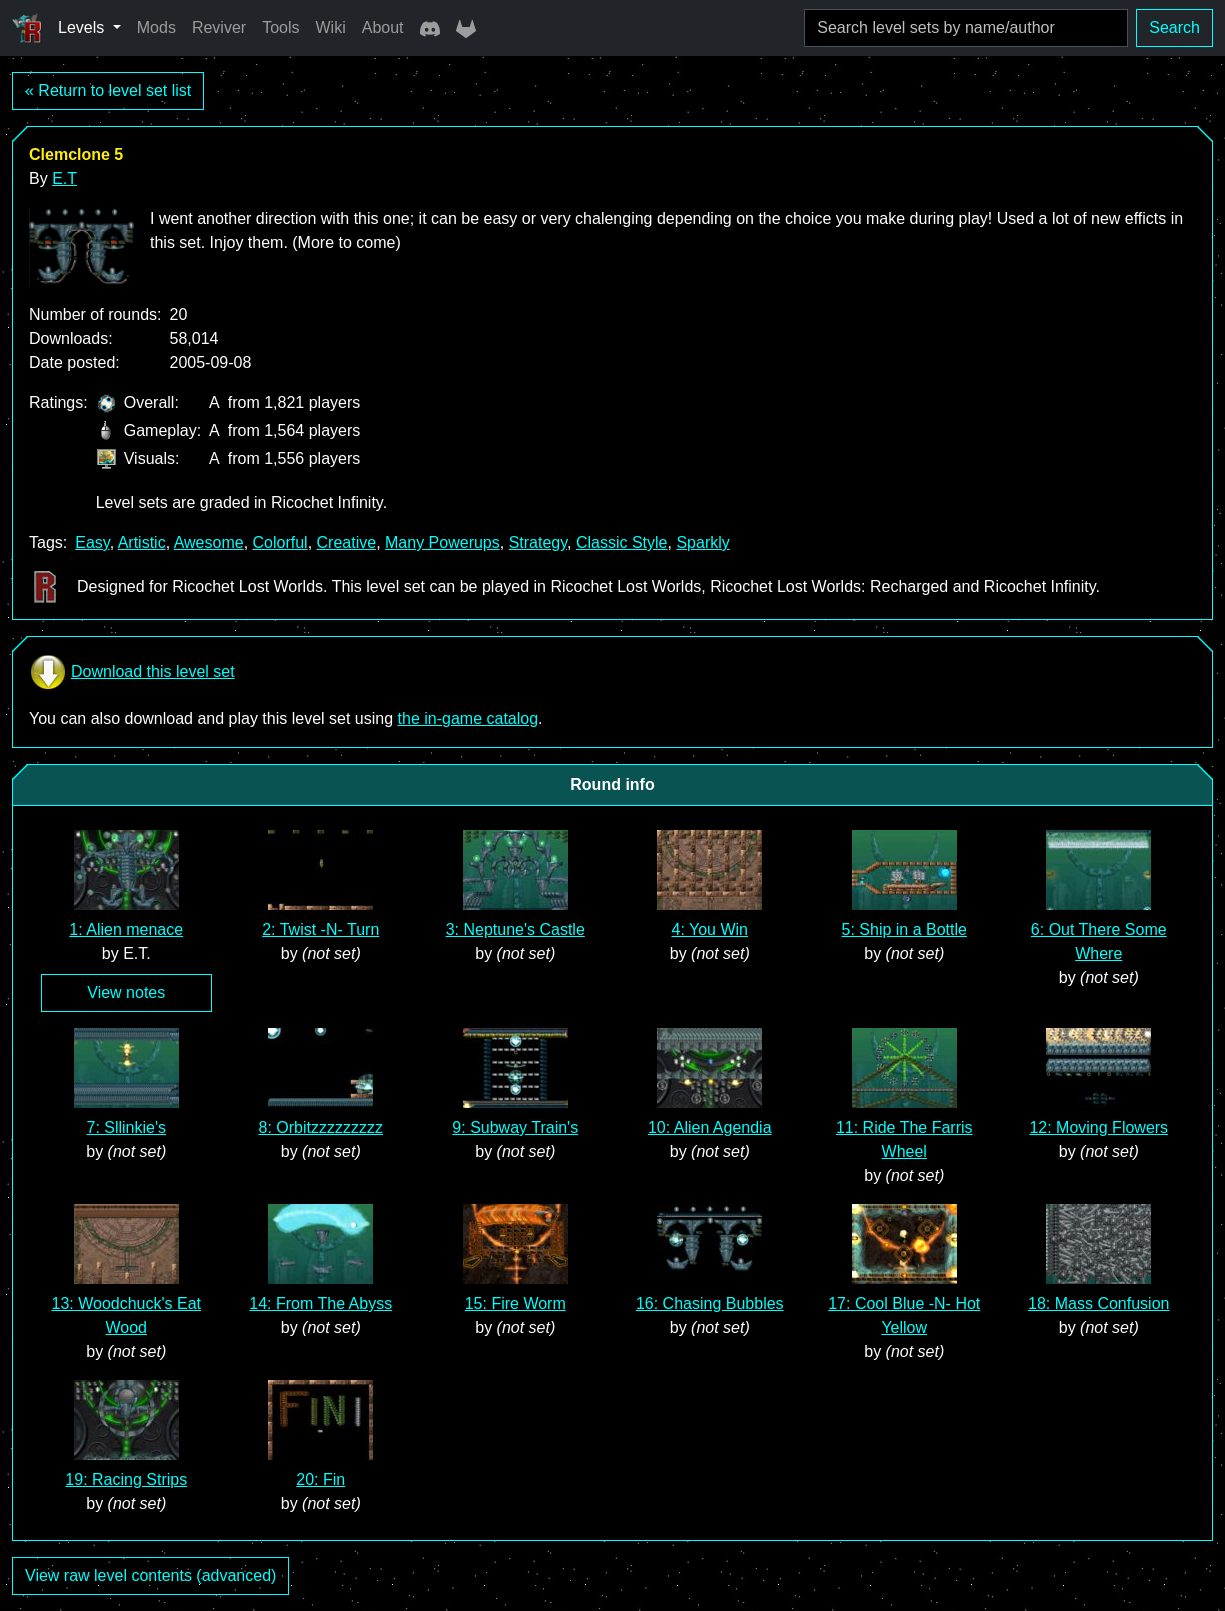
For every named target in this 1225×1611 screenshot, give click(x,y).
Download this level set (132, 672)
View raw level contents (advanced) (150, 1575)
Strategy (538, 542)
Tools (280, 27)
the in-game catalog (468, 718)
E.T (64, 178)
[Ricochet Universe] (27, 28)
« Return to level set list (108, 90)
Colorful (280, 542)
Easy (92, 542)
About (383, 27)
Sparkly (702, 542)
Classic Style (622, 542)
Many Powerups (442, 542)
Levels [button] (83, 27)
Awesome (209, 542)
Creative (347, 542)
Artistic (142, 542)
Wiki (331, 27)
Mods (156, 27)
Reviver (219, 27)
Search (1174, 27)
